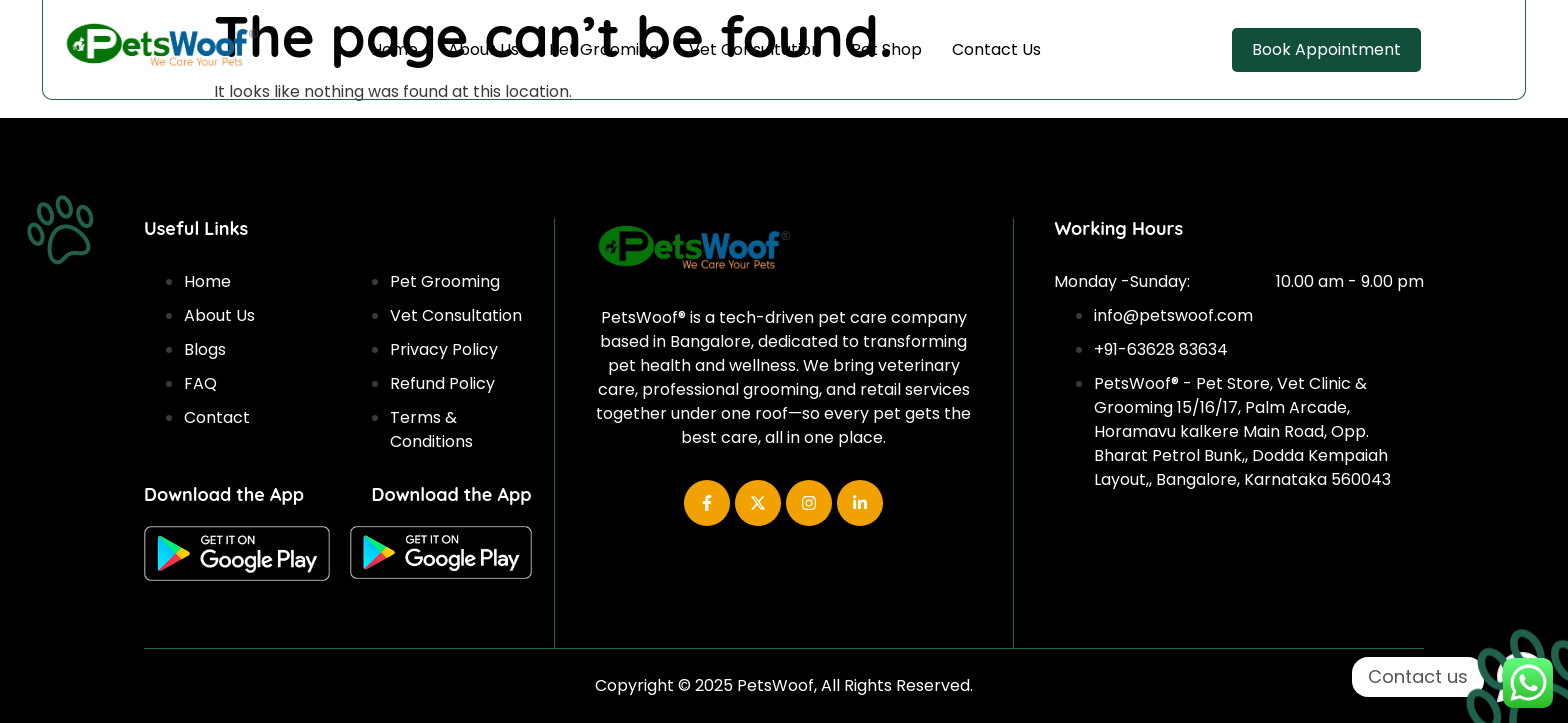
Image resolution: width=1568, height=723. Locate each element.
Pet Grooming (604, 49)
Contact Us (996, 49)
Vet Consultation (755, 49)
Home (394, 49)
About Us (483, 49)
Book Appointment (1326, 49)
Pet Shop (886, 49)
